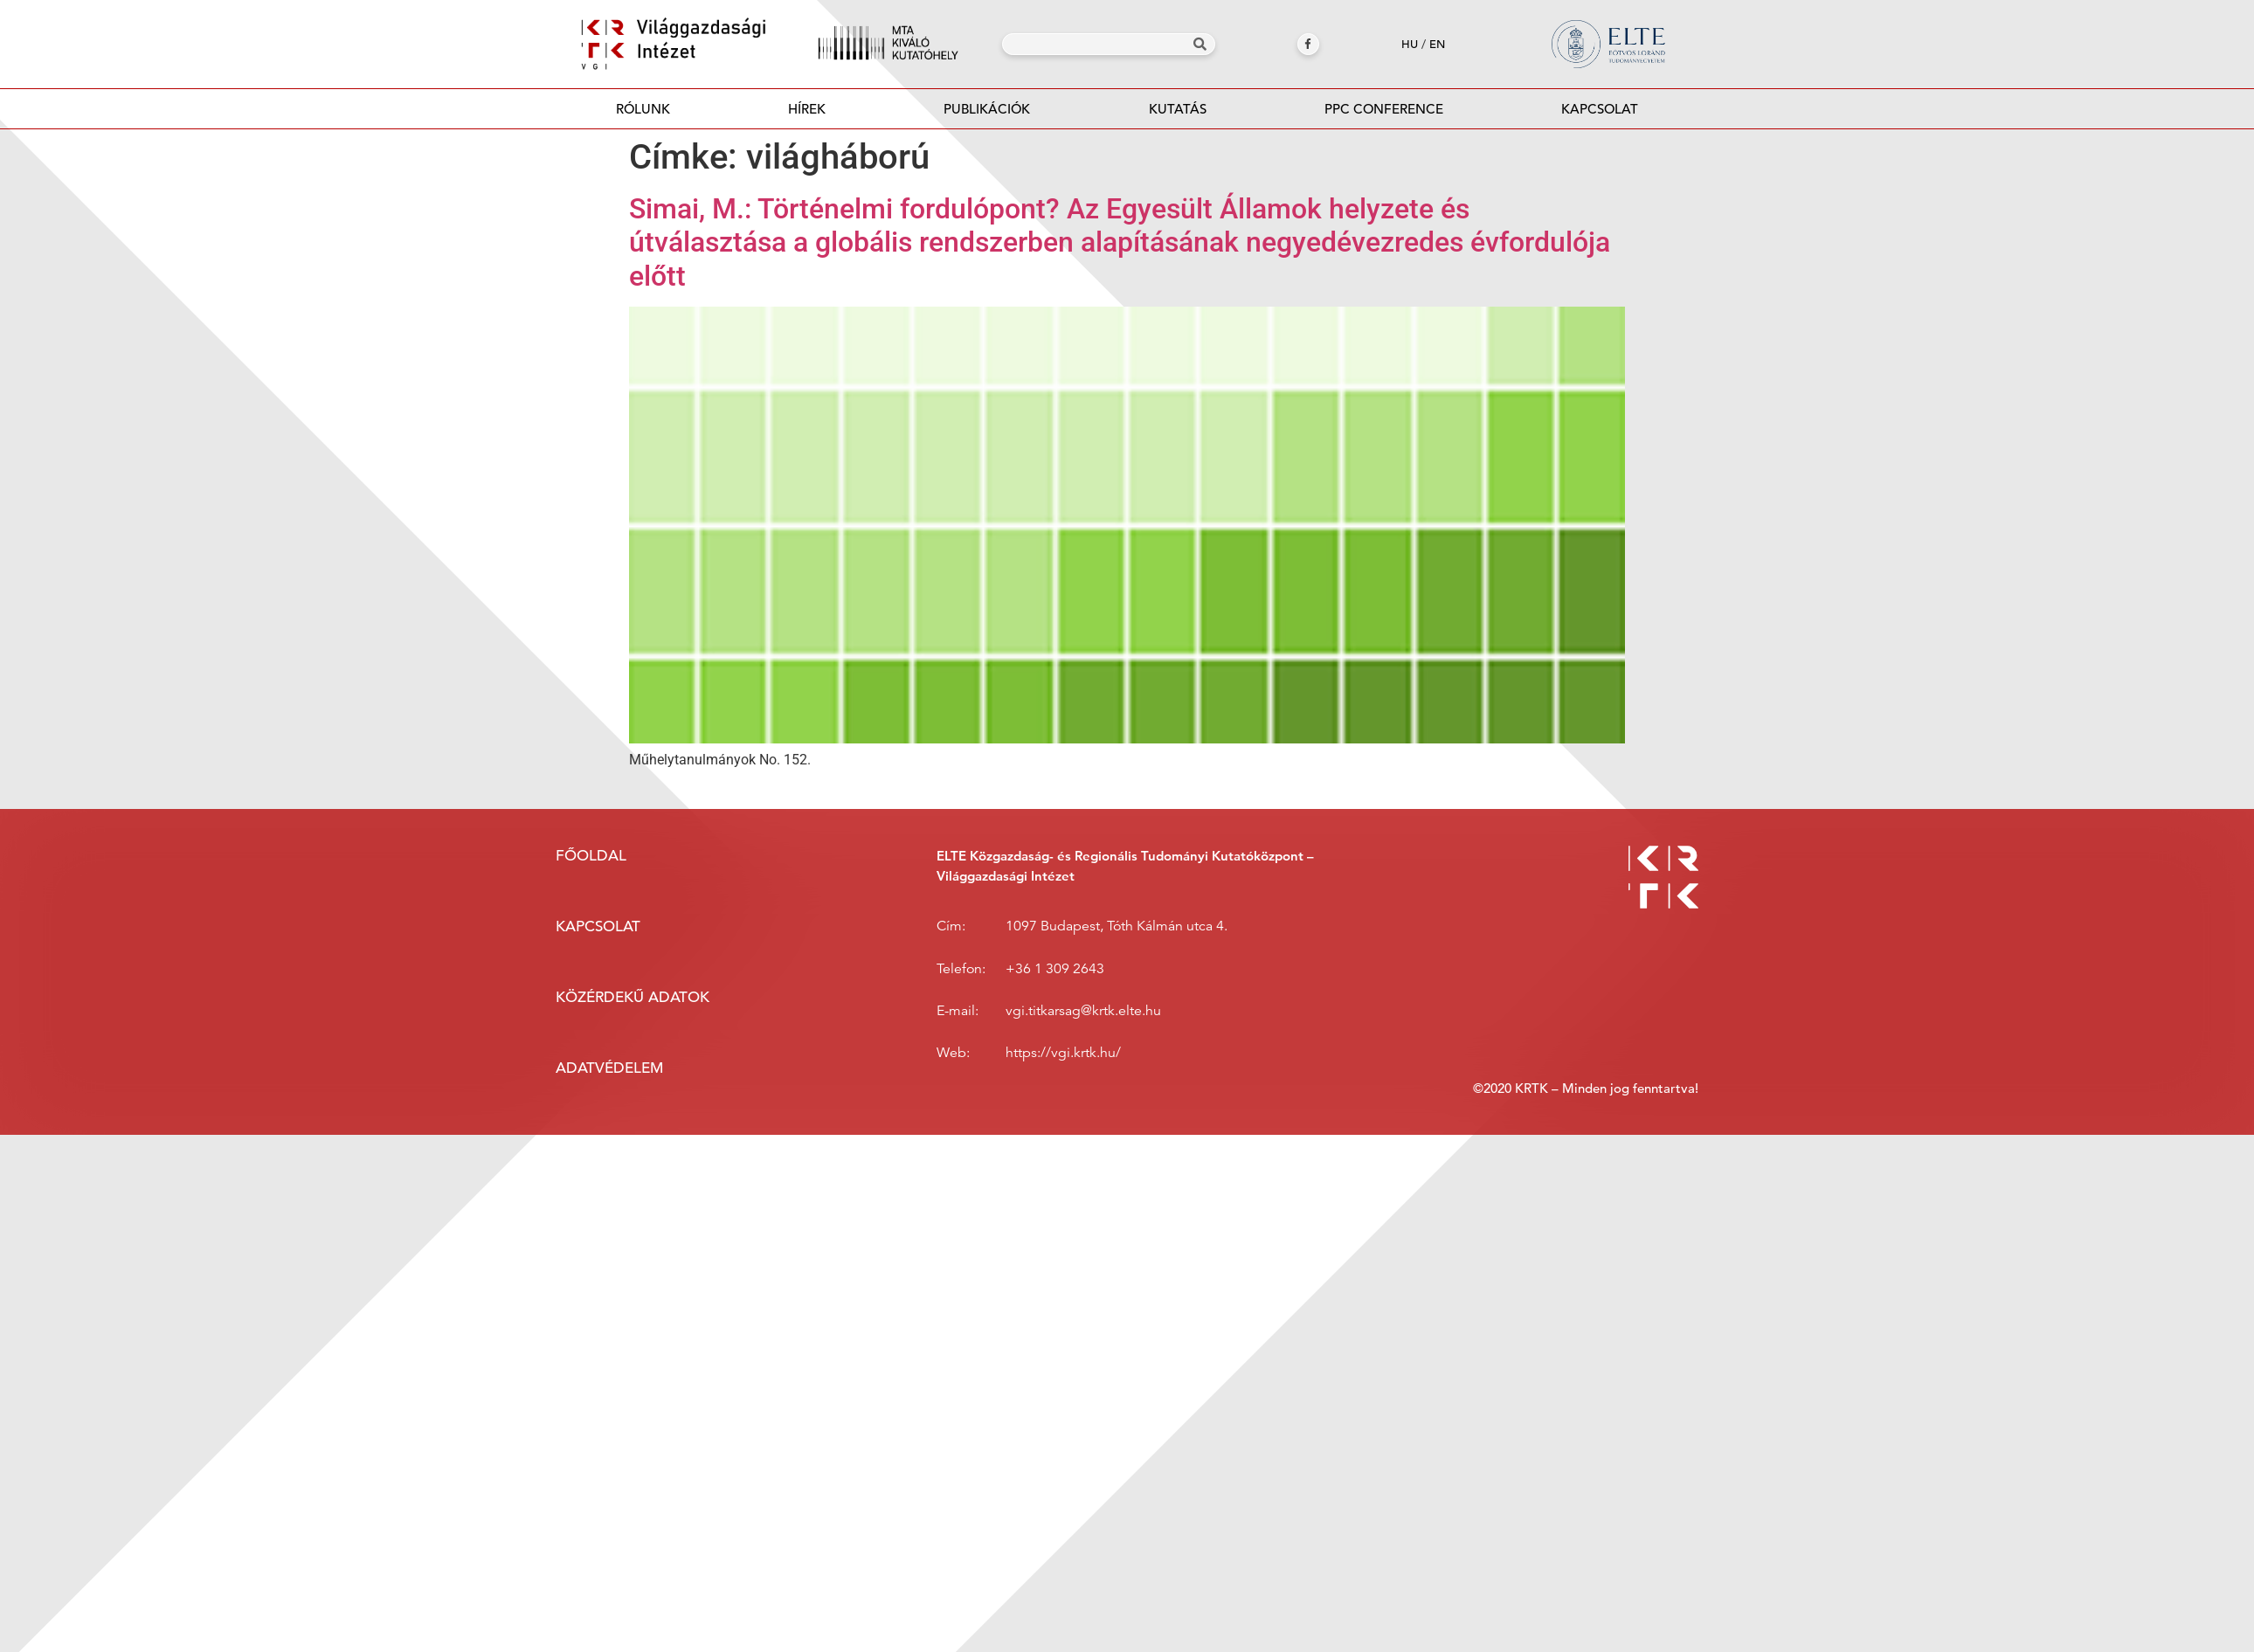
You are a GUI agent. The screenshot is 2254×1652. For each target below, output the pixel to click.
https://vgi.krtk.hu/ (1063, 1052)
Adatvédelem (609, 1068)
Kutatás (1178, 108)
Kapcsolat (1599, 108)
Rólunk (643, 108)
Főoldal (591, 856)
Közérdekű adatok (632, 997)
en (1437, 44)
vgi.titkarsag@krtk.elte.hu (1083, 1011)
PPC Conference (1383, 108)
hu (1409, 44)
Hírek (807, 108)
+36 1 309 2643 (1055, 969)
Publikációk (987, 114)
